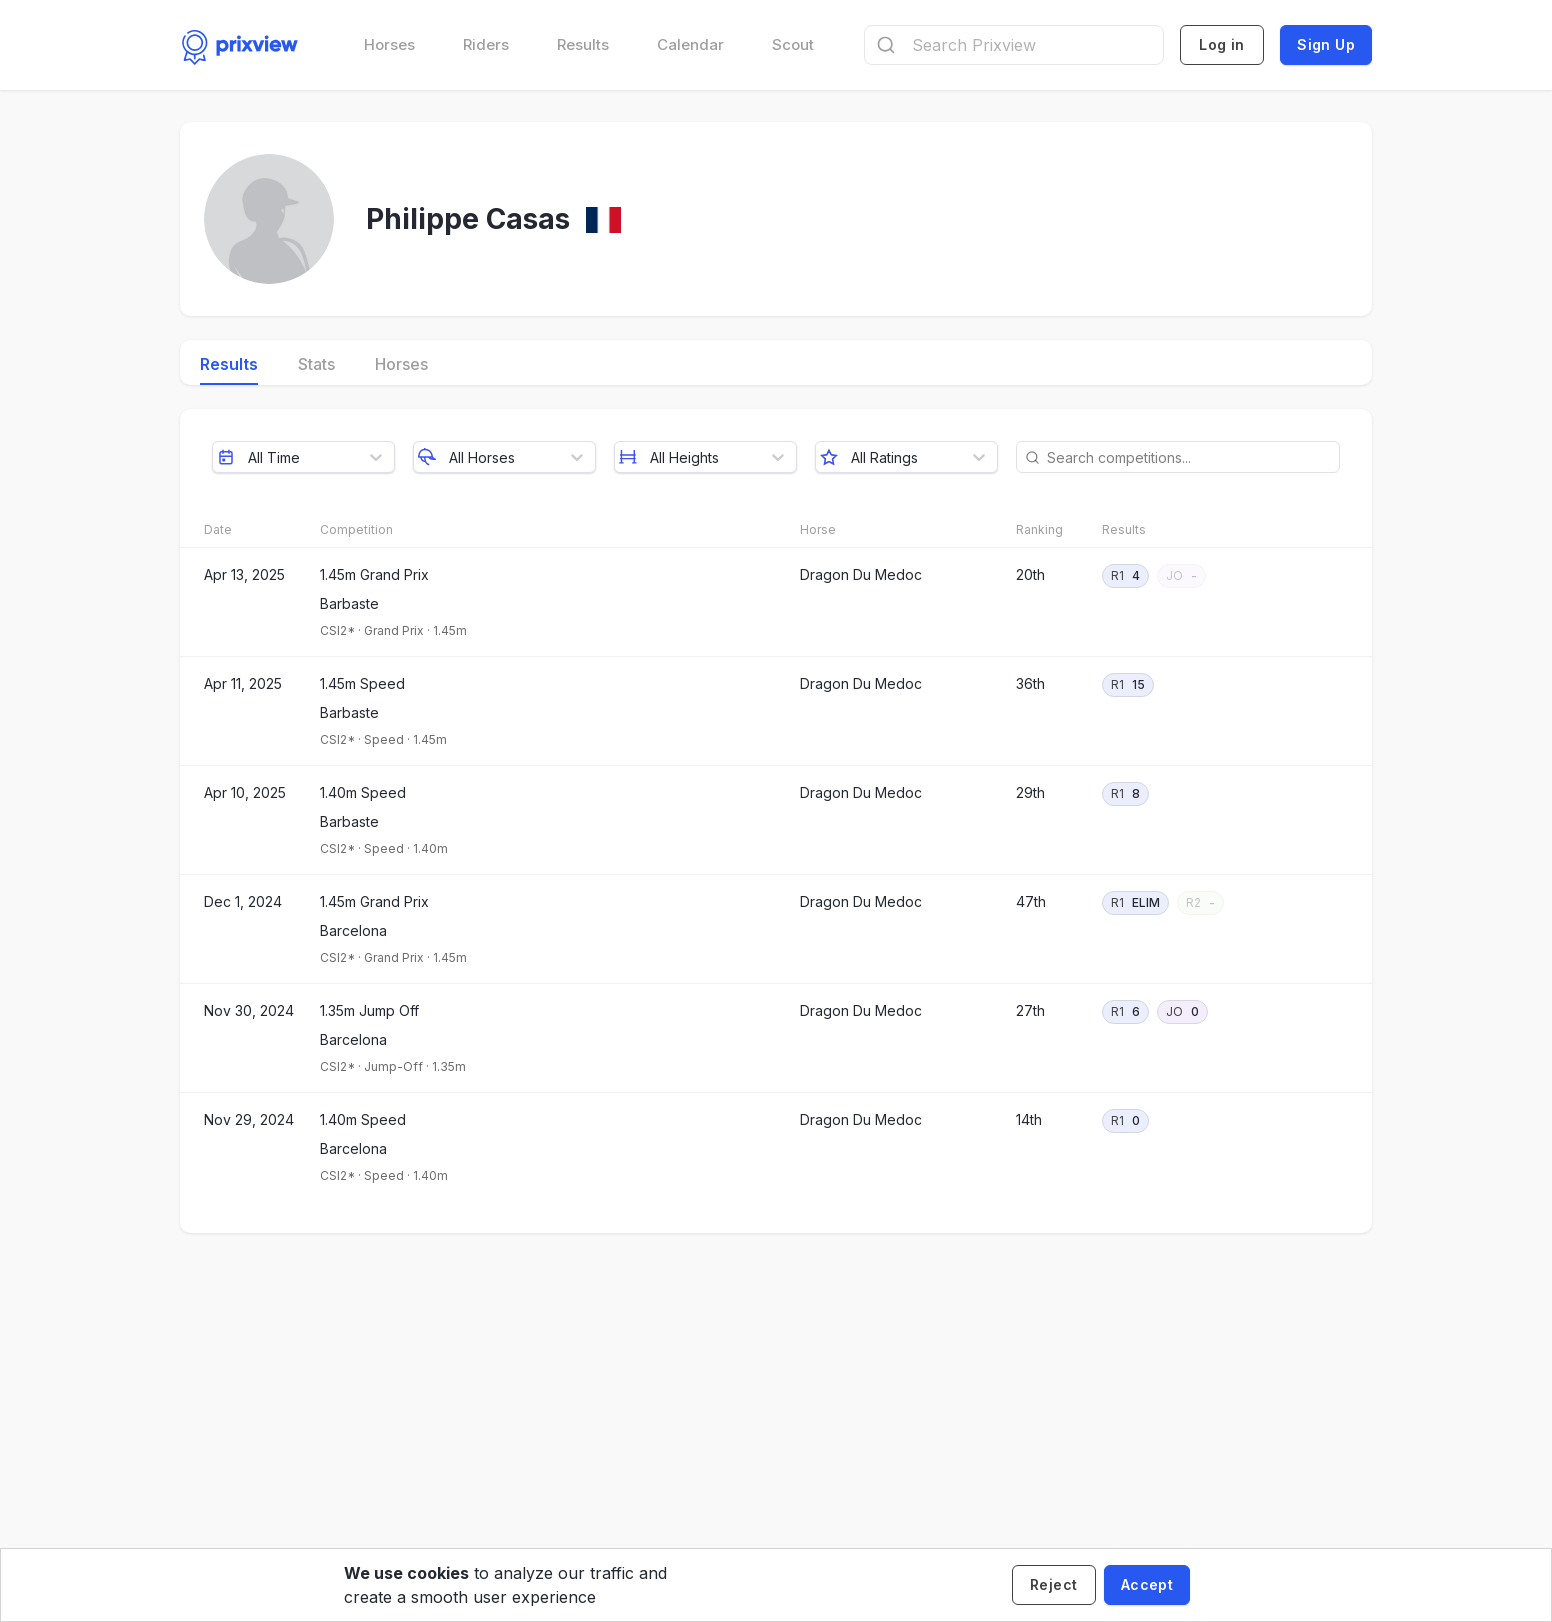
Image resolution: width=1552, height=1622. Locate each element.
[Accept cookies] (1147, 1585)
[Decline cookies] (1054, 1585)
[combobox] (1014, 45)
